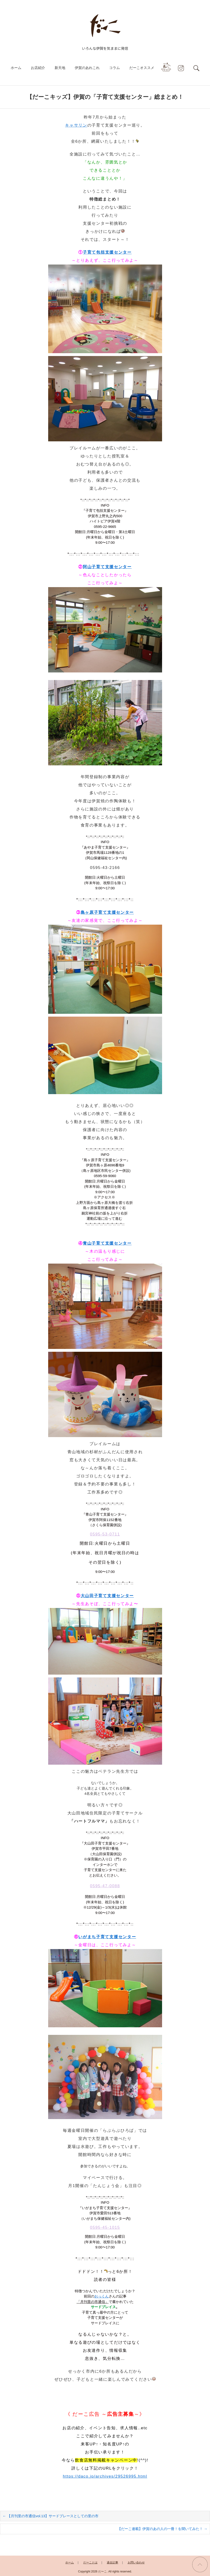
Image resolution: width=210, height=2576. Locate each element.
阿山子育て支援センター (107, 567)
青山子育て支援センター (107, 1243)
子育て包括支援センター (107, 252)
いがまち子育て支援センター (107, 1937)
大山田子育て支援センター (107, 1596)
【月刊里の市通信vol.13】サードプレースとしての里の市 (50, 2516)
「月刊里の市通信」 (93, 2302)
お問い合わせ (136, 2562)
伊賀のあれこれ (87, 68)
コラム (114, 68)
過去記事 (112, 2562)
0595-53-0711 (105, 1534)
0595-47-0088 (105, 1886)
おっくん (101, 2296)
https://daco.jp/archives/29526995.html (105, 2476)
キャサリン (76, 125)
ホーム (16, 68)
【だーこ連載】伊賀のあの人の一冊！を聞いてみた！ (162, 2529)
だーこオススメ (141, 68)
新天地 (60, 68)
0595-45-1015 (105, 2227)
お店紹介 (38, 68)
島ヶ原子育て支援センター (107, 912)
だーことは (90, 2562)
